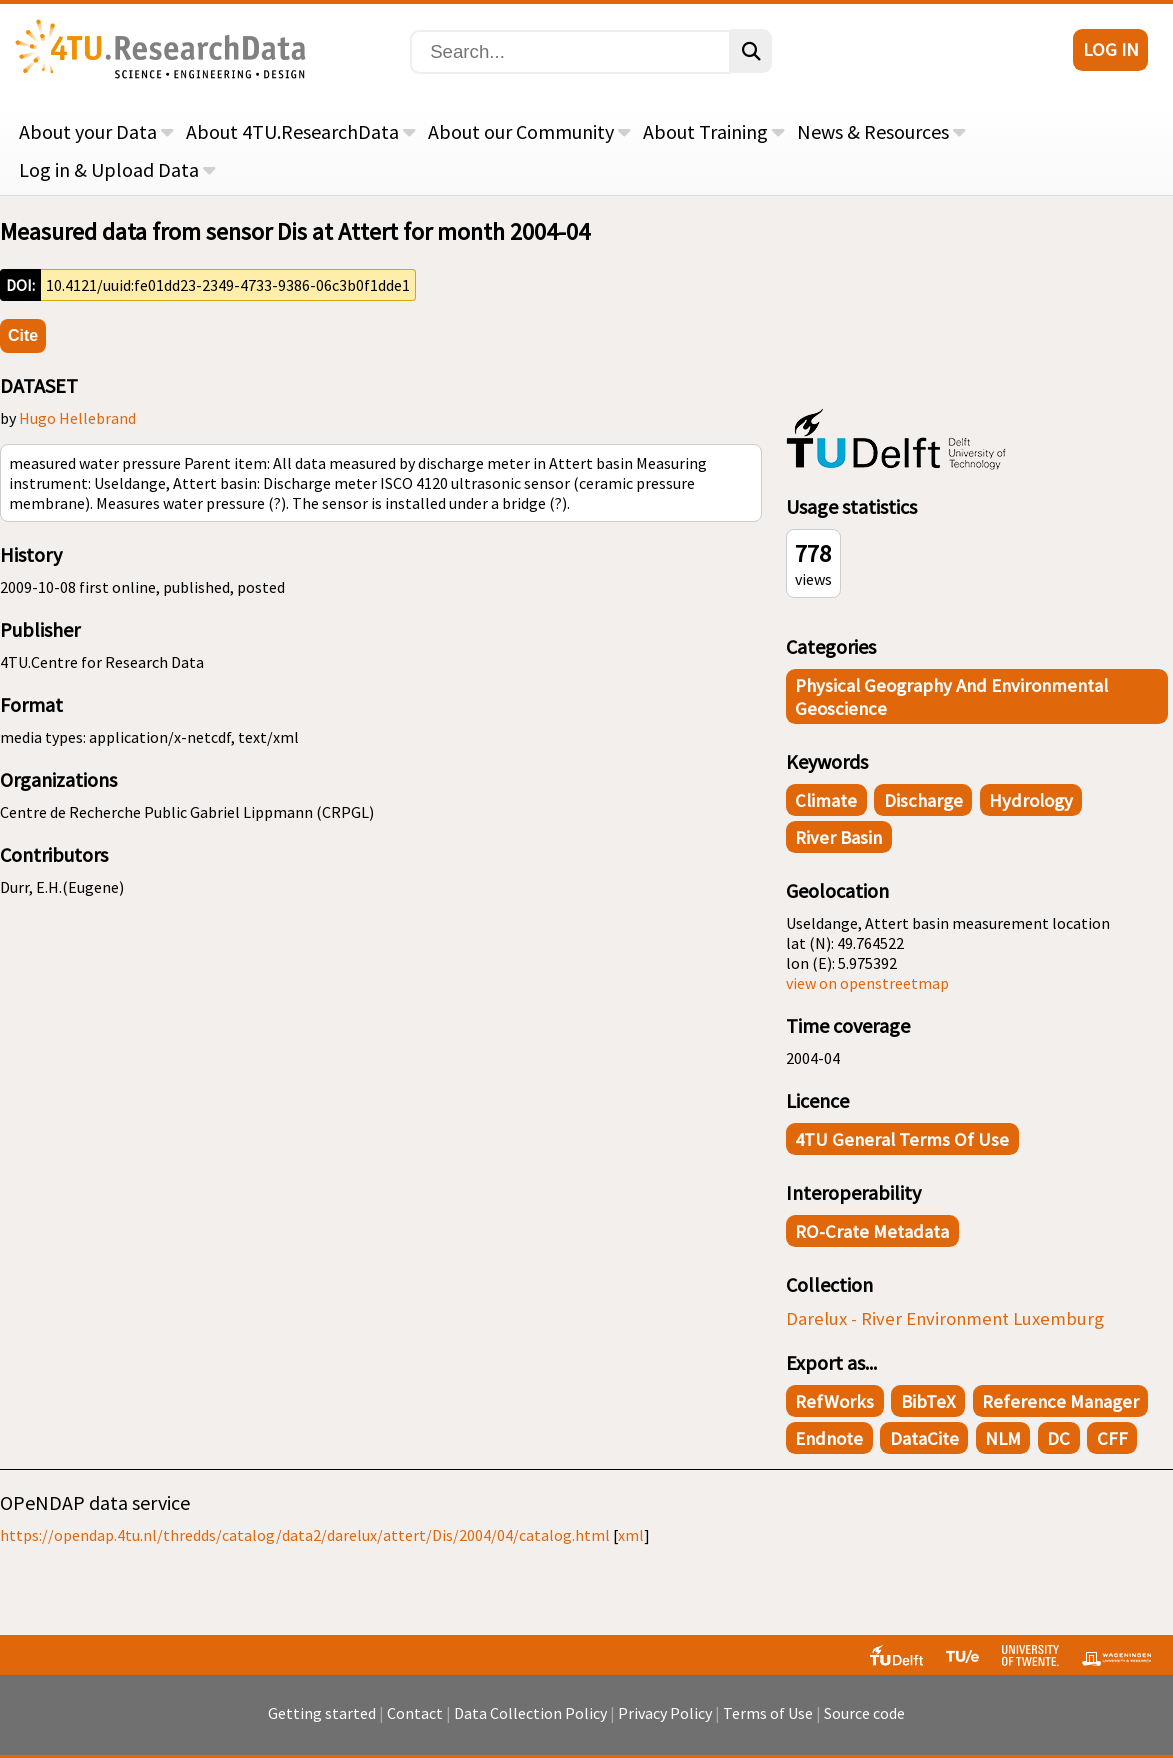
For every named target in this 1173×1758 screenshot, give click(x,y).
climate (826, 800)
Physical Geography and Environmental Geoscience (951, 697)
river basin (838, 837)
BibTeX (928, 1401)
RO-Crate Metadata (872, 1231)
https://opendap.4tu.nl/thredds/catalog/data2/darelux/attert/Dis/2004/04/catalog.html (305, 1535)
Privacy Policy (665, 1713)
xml (631, 1535)
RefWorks (834, 1401)
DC (1058, 1438)
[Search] (570, 52)
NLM (1003, 1438)
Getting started (322, 1713)
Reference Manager (1060, 1401)
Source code (864, 1713)
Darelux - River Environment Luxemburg (945, 1318)
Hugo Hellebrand (77, 418)
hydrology (1031, 800)
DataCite (924, 1438)
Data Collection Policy (530, 1713)
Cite (23, 335)
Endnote (829, 1438)
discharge (923, 800)
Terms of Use (768, 1713)
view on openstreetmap (867, 983)
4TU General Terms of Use (902, 1139)
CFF (1112, 1438)
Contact (415, 1713)
